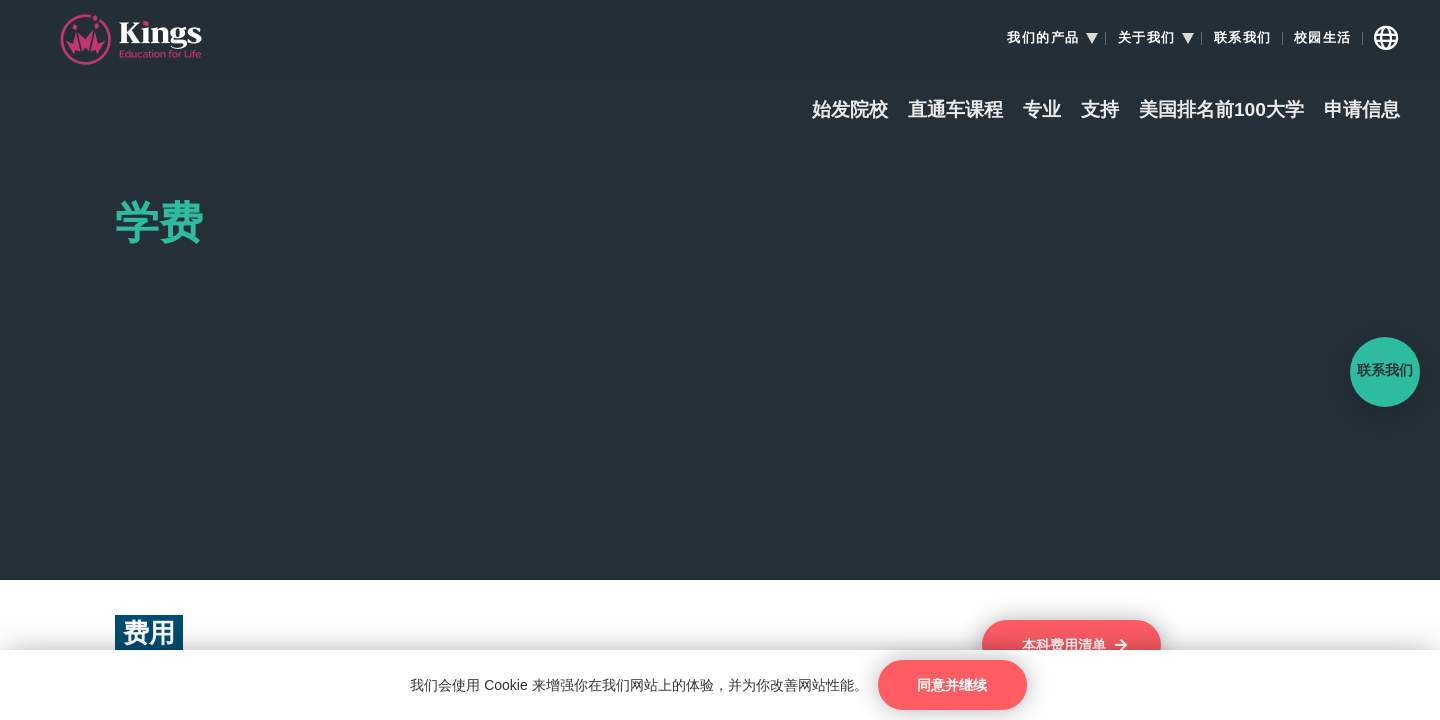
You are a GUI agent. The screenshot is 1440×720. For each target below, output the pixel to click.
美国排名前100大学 (1221, 110)
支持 (1100, 110)
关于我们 (1147, 38)
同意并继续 (952, 685)
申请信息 (1362, 110)
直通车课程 (955, 110)
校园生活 (1323, 38)
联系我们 (1243, 38)
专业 (1042, 110)
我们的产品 (1043, 38)
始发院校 (850, 110)
